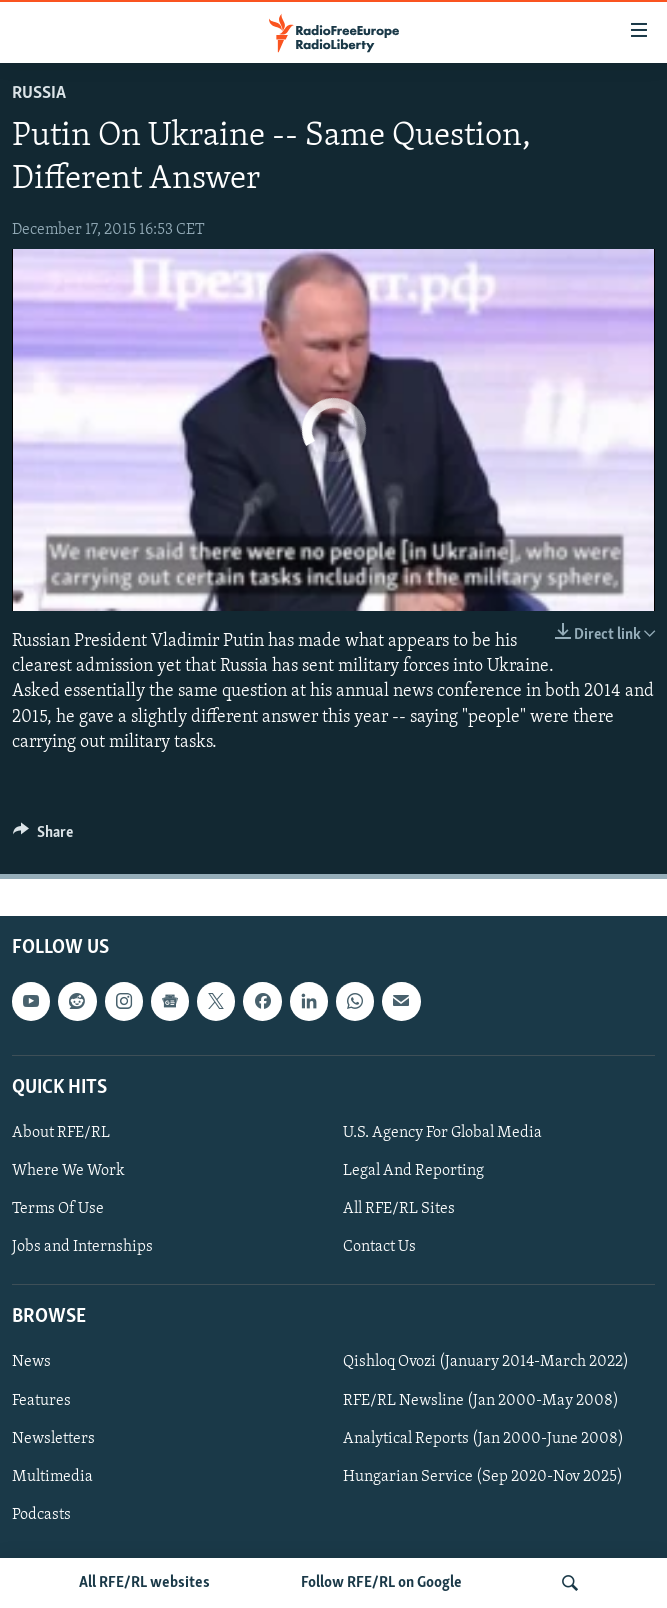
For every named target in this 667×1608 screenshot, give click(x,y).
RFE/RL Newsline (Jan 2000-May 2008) (481, 1401)
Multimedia (52, 1477)
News (31, 1362)
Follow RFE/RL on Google (381, 1583)
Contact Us (379, 1247)
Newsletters (53, 1439)
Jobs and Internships (82, 1247)
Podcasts (41, 1515)
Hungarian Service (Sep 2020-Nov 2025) (483, 1477)
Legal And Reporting (413, 1171)
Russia (39, 93)
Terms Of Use (58, 1209)
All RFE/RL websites (144, 1583)
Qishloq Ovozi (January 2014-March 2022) (486, 1362)
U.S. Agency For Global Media (442, 1133)
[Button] (43, 837)
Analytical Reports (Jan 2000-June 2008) (483, 1439)
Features (41, 1401)
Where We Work (68, 1171)
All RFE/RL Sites (399, 1209)
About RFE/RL (61, 1133)
